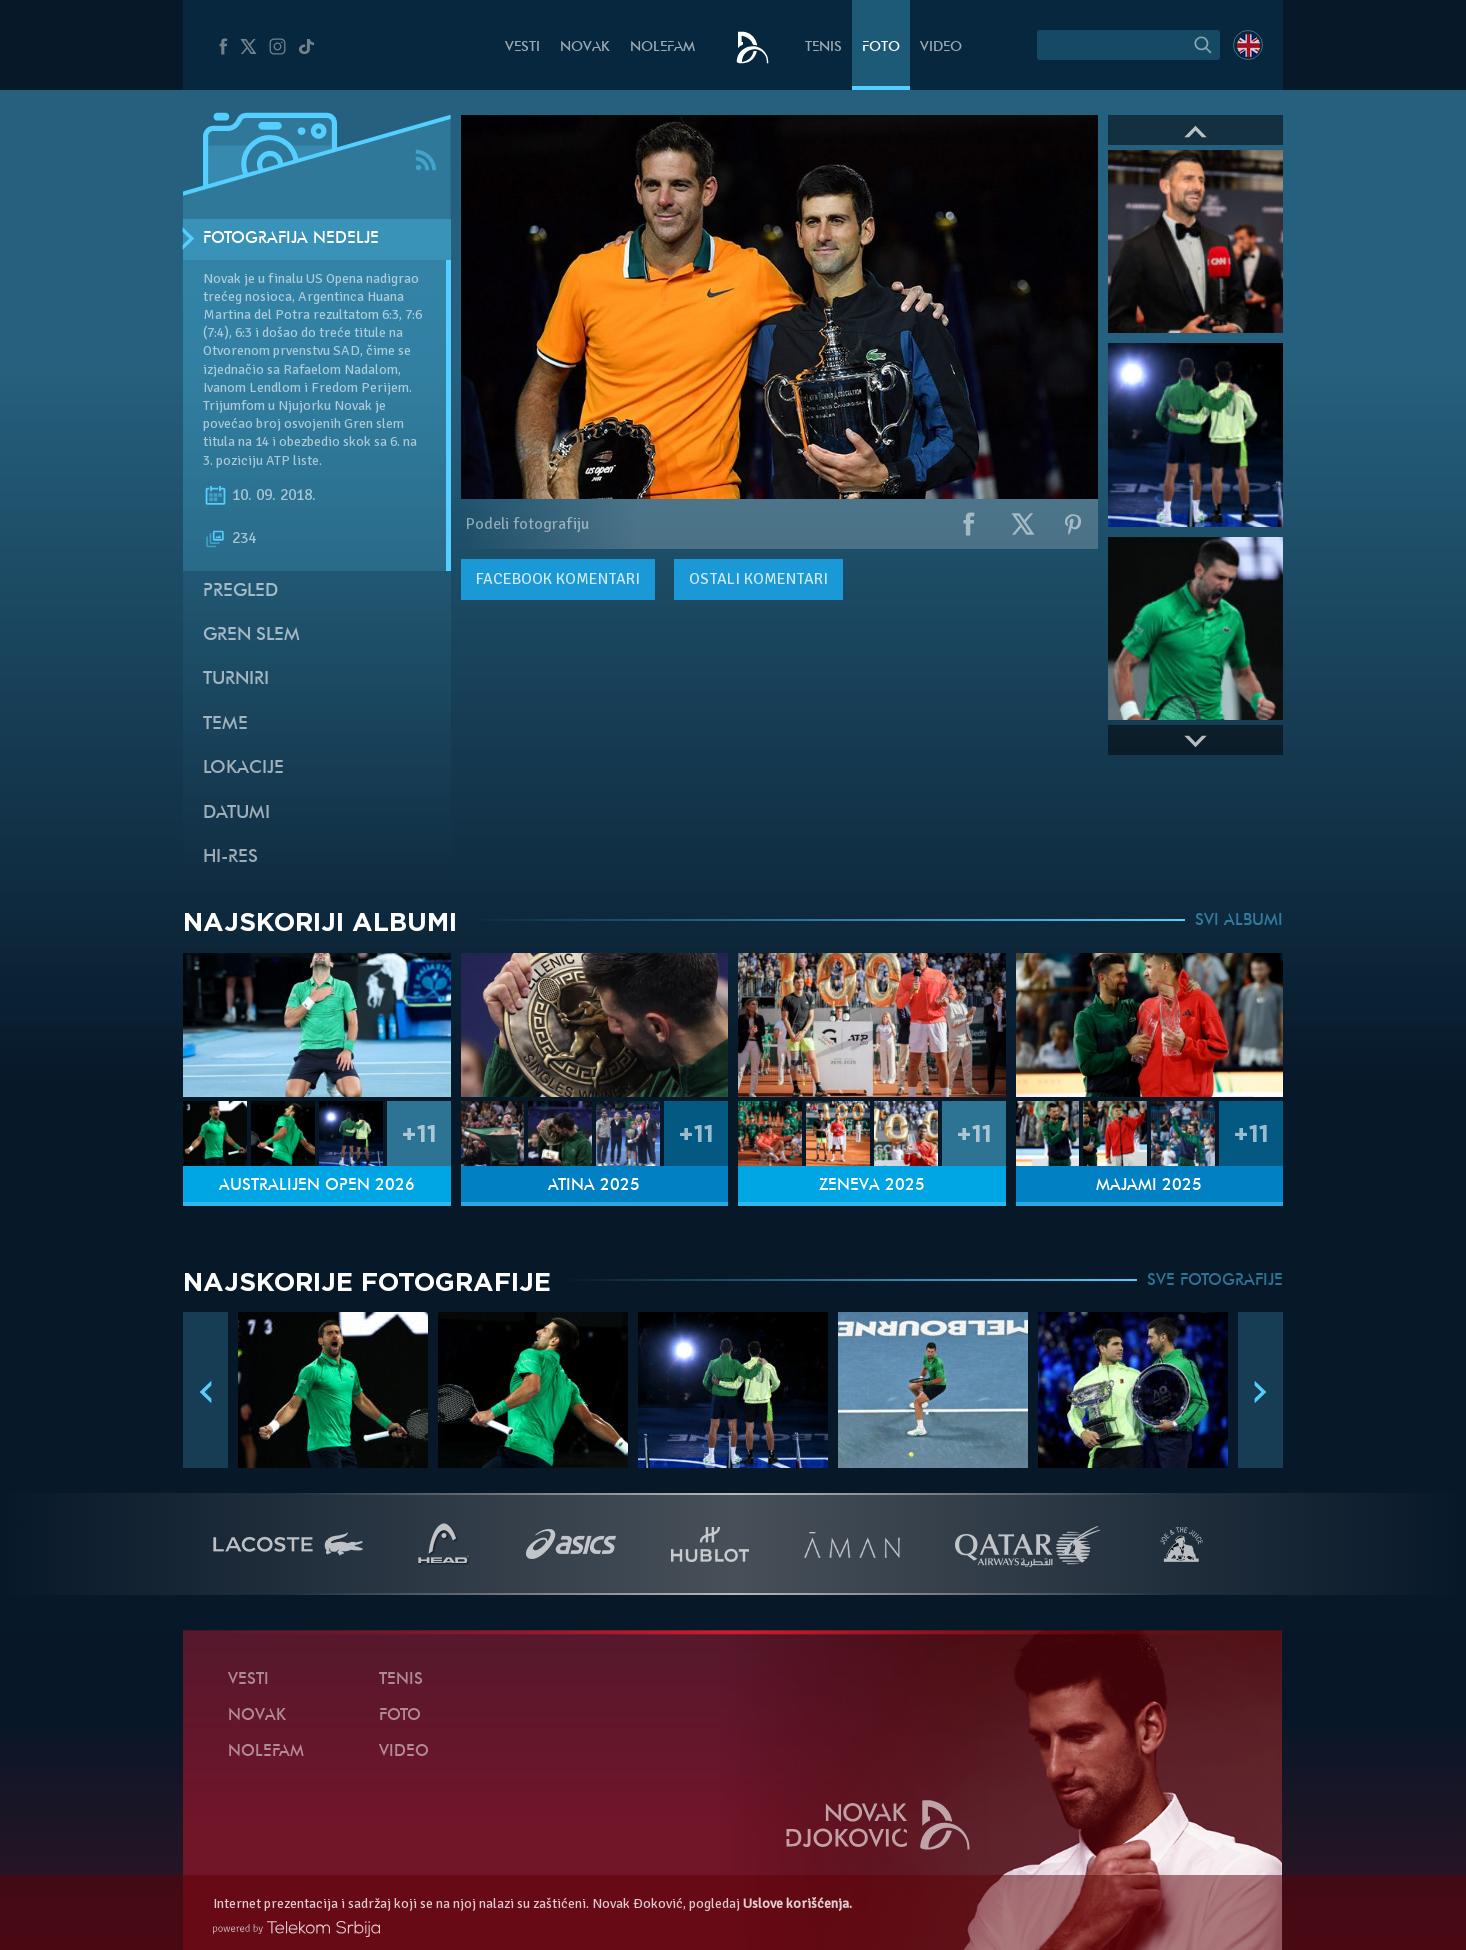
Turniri (236, 679)
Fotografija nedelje (291, 239)
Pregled (240, 591)
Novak (585, 47)
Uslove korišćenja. (797, 1903)
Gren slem (251, 635)
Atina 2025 (594, 1186)
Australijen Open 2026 (317, 1186)
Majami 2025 (1149, 1186)
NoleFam (662, 47)
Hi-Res (230, 857)
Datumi (236, 813)
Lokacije (243, 768)
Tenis (823, 47)
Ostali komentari (758, 579)
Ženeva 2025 (872, 1186)
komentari (558, 579)
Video (941, 47)
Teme (225, 724)
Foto (881, 47)
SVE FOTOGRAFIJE (1215, 1281)
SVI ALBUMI (1239, 921)
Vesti (522, 47)
